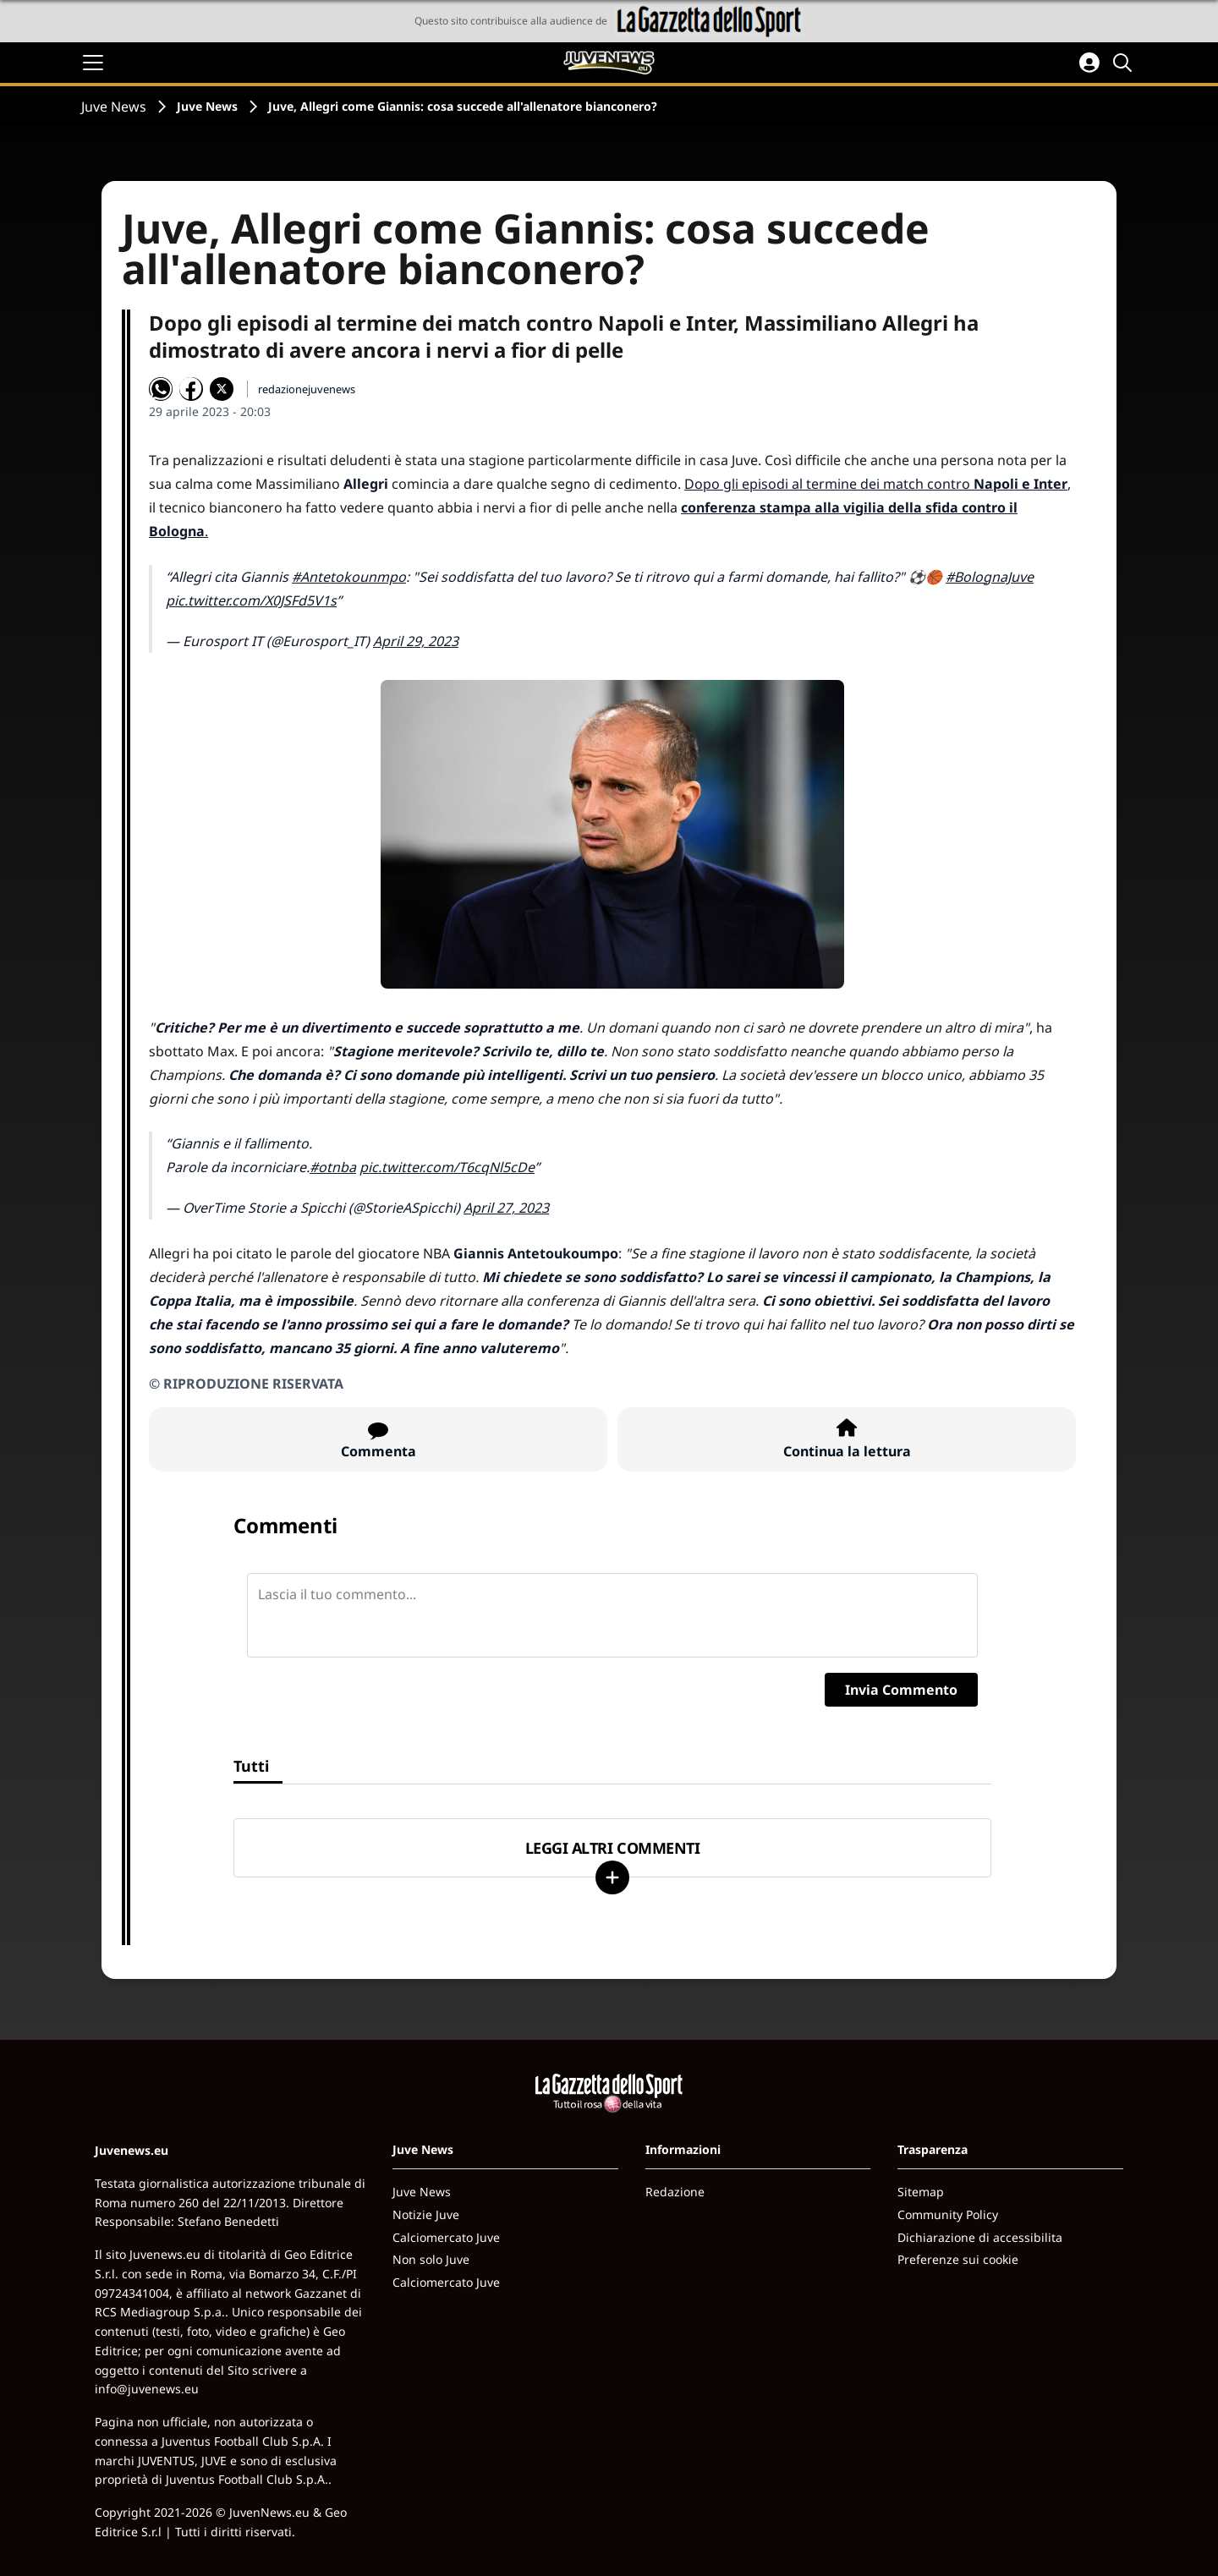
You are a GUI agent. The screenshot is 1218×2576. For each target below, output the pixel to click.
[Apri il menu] (93, 62)
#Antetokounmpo (349, 576)
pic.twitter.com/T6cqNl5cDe (447, 1167)
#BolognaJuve (990, 576)
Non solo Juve (430, 2259)
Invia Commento (901, 1689)
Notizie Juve (425, 2214)
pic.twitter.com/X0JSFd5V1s (251, 600)
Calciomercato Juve (446, 2237)
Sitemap (920, 2192)
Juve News (113, 106)
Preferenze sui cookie (957, 2259)
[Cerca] (1125, 62)
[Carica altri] (612, 1877)
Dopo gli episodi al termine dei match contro (875, 483)
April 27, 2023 (506, 1207)
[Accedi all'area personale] (1089, 62)
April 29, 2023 (415, 641)
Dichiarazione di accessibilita (979, 2237)
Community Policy (947, 2214)
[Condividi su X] (221, 389)
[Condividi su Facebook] (191, 389)
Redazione (675, 2192)
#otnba (333, 1167)
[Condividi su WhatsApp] (161, 389)
